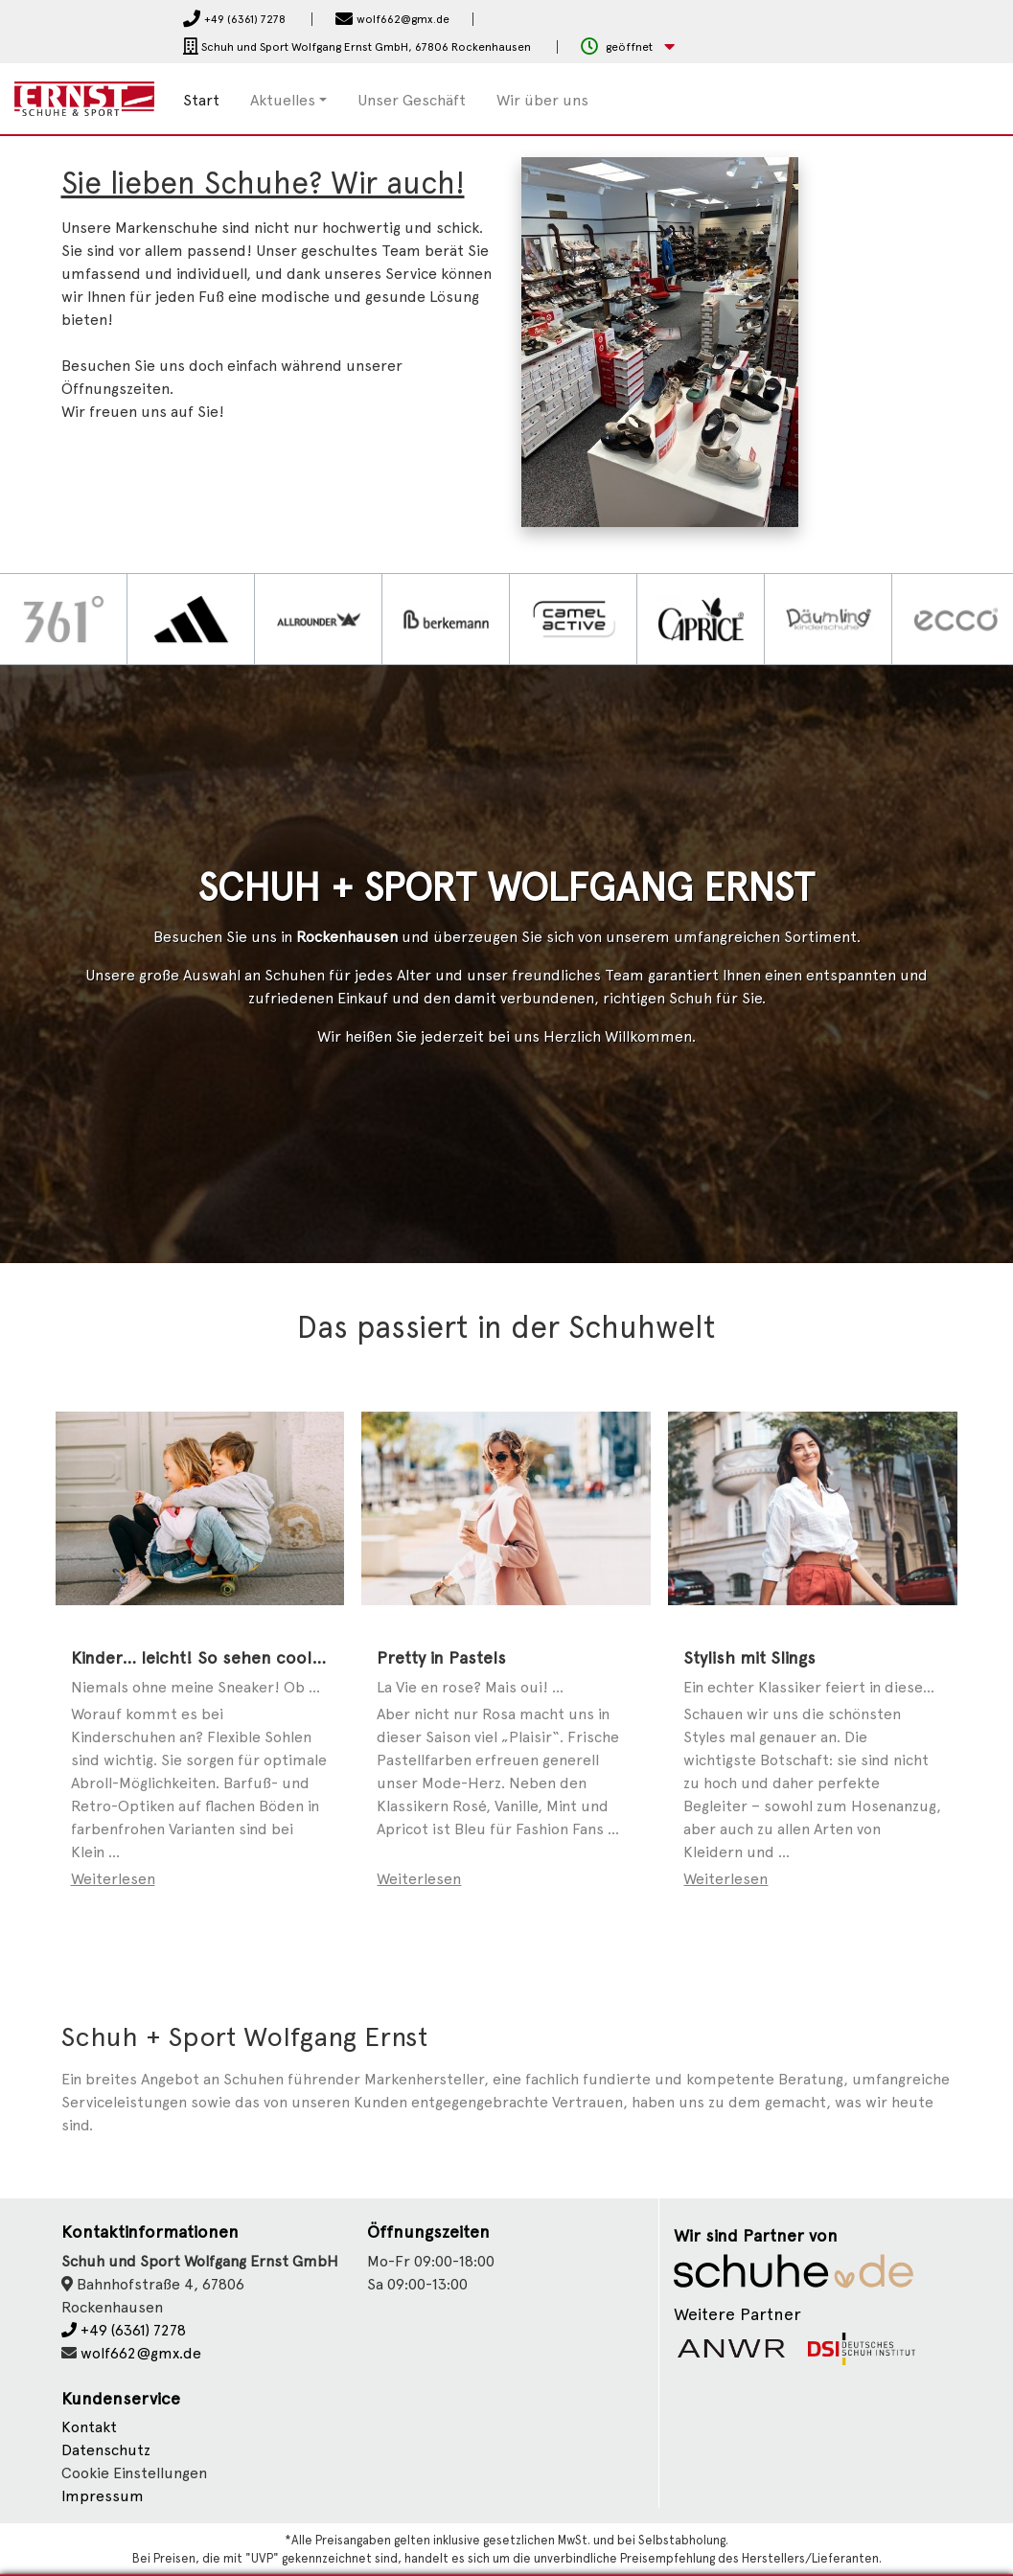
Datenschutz (105, 2450)
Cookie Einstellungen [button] (134, 2473)
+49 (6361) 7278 (123, 2330)
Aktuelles (282, 100)
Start (201, 100)
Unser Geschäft (411, 100)
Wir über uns (542, 100)
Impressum (102, 2496)
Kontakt (89, 2427)
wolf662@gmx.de (141, 2353)
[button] (628, 47)
